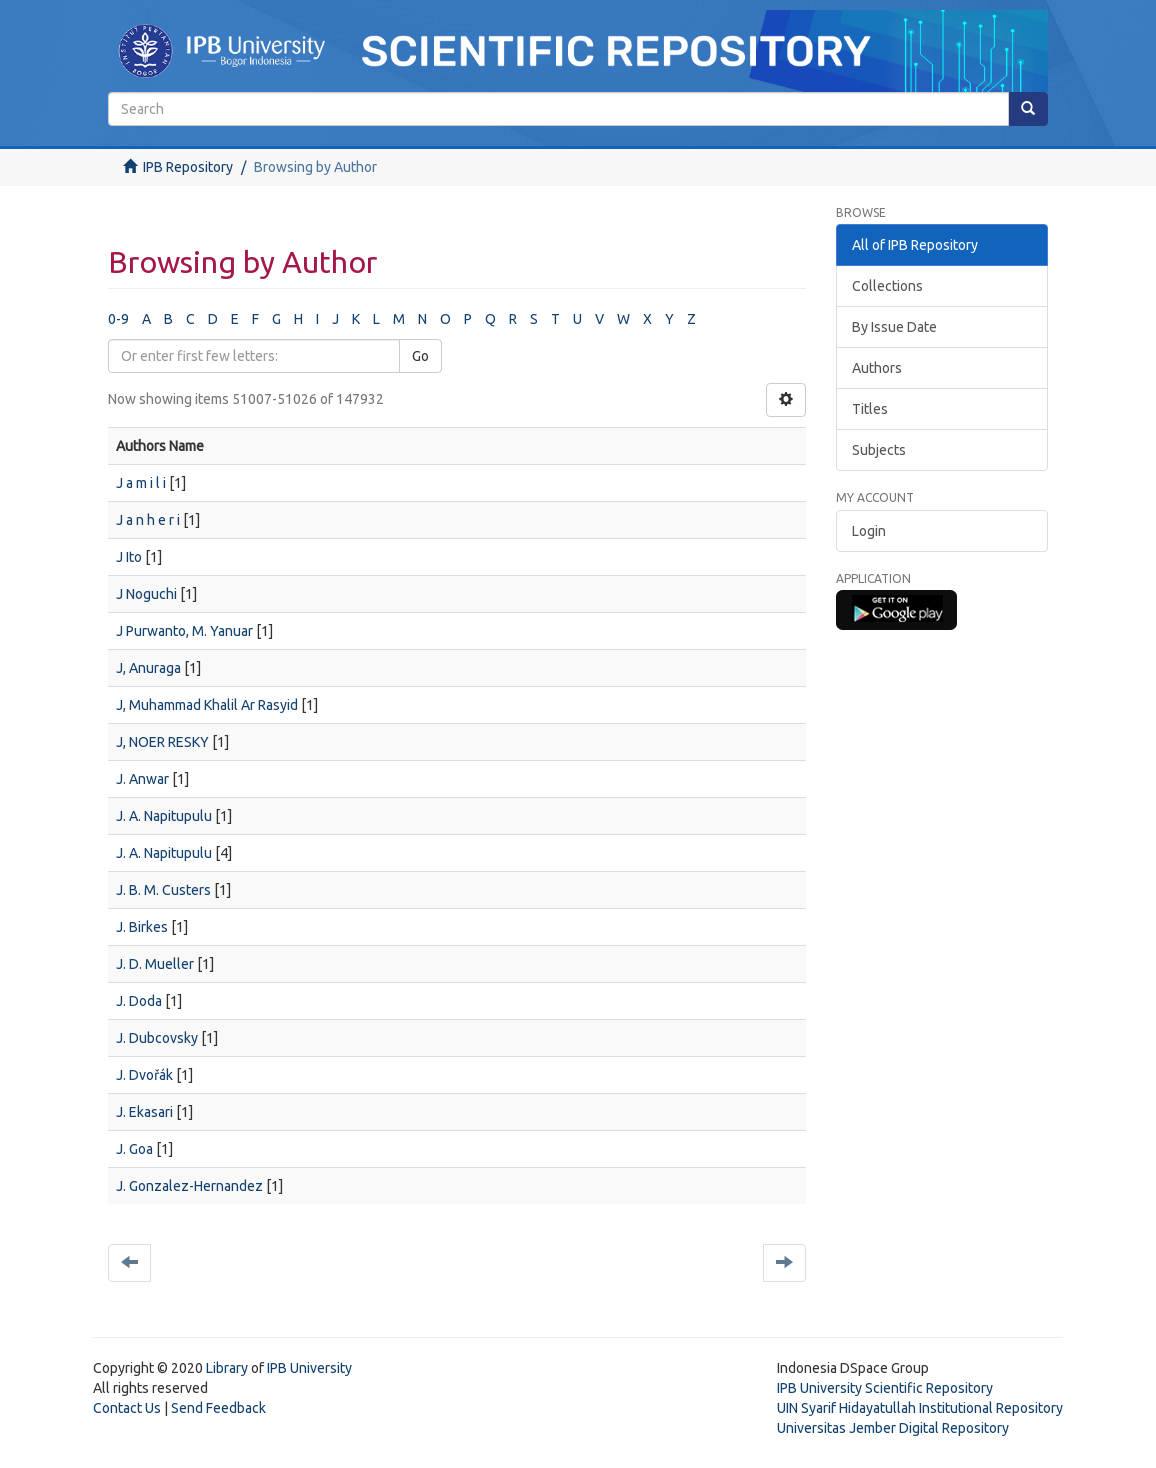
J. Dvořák (144, 1075)
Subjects (879, 450)
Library (227, 1368)
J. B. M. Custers (163, 890)
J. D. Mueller (155, 964)
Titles (870, 409)
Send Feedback (218, 1408)
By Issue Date (894, 327)
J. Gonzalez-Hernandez (189, 1186)
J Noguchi (146, 594)
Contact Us (127, 1408)
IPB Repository (188, 167)
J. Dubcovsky (157, 1038)
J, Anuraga (148, 668)
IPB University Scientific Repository (885, 1388)
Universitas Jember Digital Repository (893, 1428)
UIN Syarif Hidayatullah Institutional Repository (920, 1408)
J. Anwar (142, 779)
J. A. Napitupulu (164, 816)
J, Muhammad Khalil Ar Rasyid (207, 705)
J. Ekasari (144, 1112)
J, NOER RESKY (162, 742)
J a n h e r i (148, 520)
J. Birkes (142, 927)
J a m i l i (141, 483)
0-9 (118, 319)
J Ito (129, 557)
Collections (887, 286)
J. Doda (139, 1001)
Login (869, 531)
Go (420, 356)
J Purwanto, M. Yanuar (184, 631)
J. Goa (134, 1149)
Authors (877, 368)
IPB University (309, 1368)
